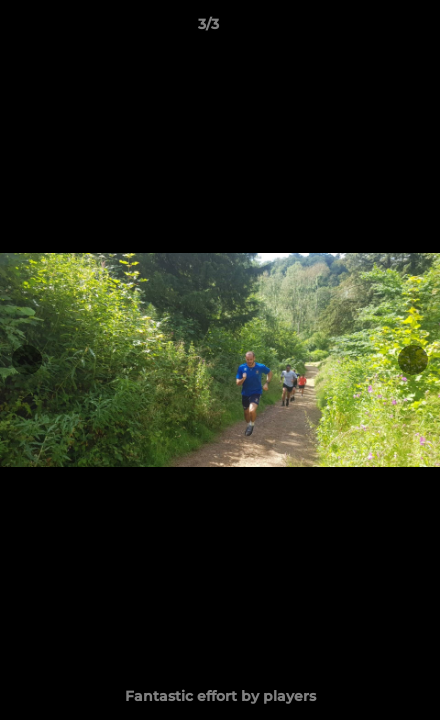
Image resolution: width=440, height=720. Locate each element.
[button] (368, 29)
